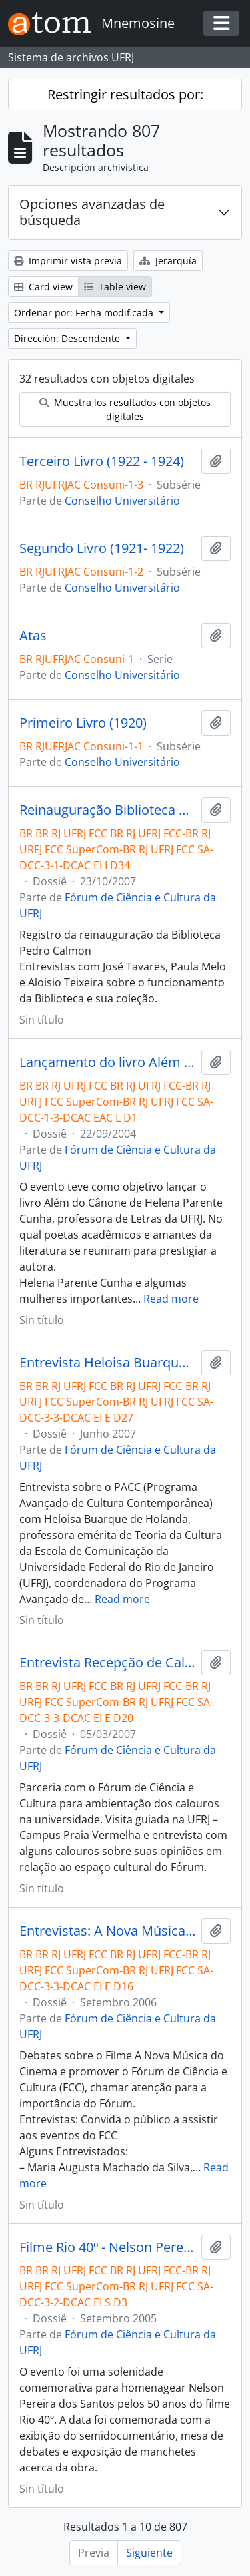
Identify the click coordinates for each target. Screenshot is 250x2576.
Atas (33, 636)
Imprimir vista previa (68, 260)
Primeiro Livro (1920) (83, 723)
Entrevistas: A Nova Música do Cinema (107, 1931)
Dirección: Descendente (68, 338)
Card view (43, 286)
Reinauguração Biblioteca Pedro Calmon (107, 810)
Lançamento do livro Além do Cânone (107, 1062)
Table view (115, 286)
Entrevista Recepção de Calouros (107, 1663)
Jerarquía (168, 260)
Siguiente (149, 2552)
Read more (171, 1298)
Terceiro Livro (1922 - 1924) (101, 461)
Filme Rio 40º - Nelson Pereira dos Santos (107, 2247)
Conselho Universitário (122, 500)
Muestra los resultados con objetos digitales (125, 409)
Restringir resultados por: (125, 94)
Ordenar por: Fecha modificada (85, 312)
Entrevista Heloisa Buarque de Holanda (107, 1363)
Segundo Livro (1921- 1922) (101, 548)
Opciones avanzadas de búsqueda (92, 212)
